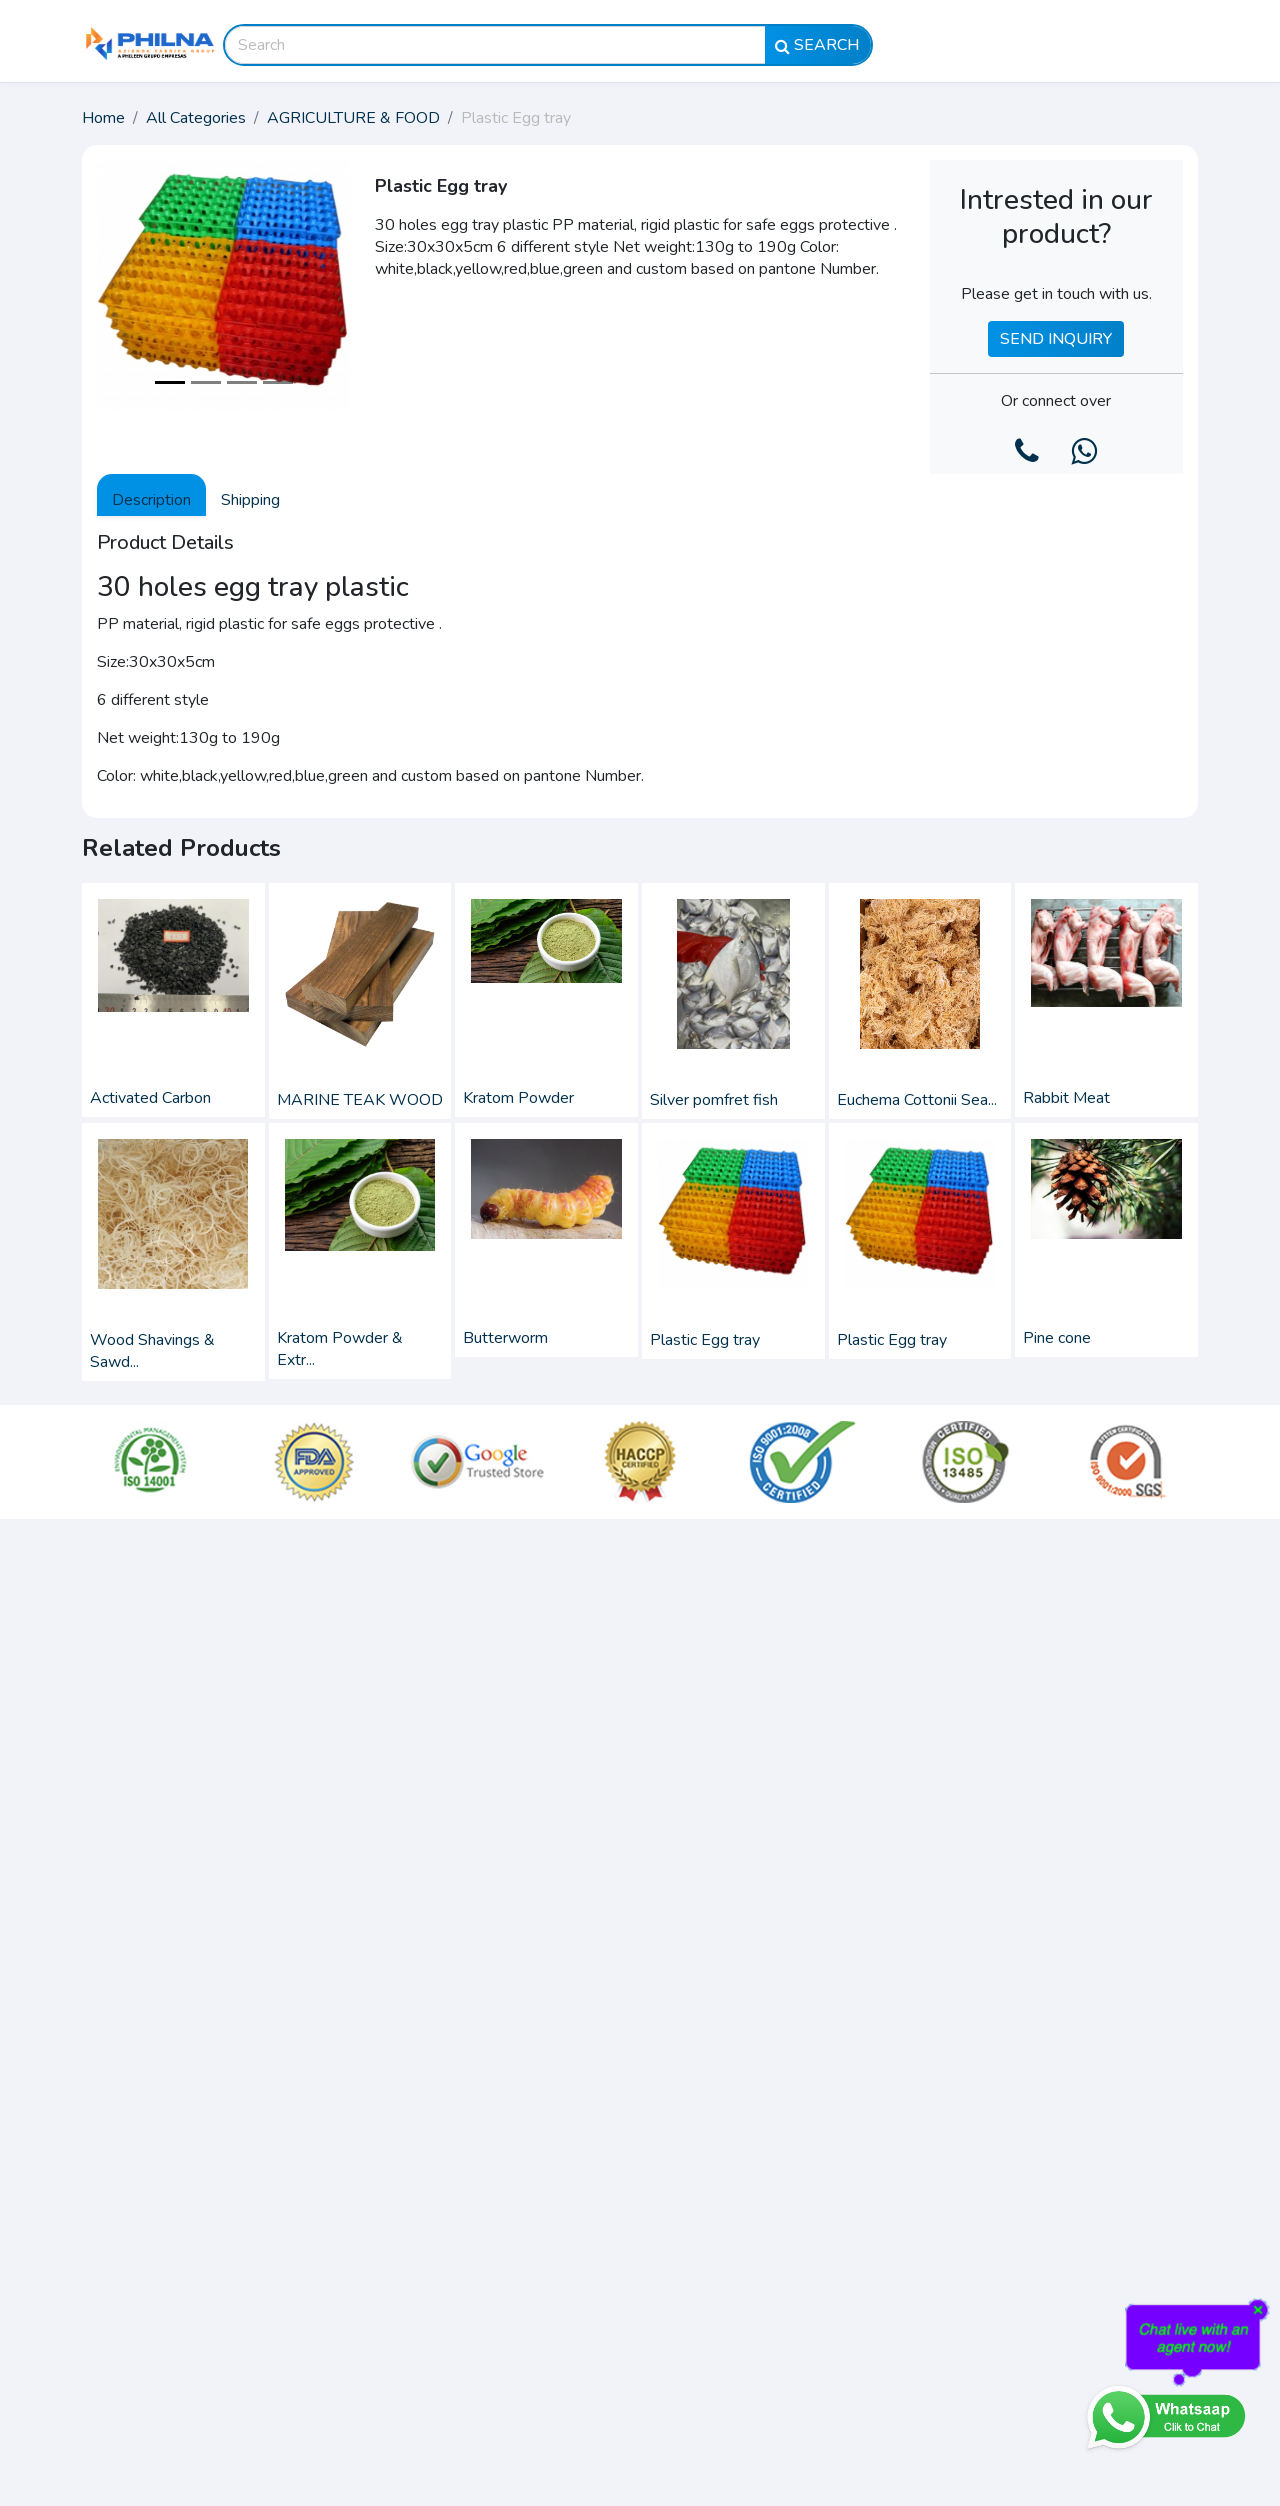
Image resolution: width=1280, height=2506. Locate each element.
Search (817, 45)
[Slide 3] (242, 382)
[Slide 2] (206, 382)
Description (151, 500)
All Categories (196, 118)
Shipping (250, 500)
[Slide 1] (170, 382)
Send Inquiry (1056, 339)
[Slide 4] (278, 382)
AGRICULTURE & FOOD (353, 118)
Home (103, 118)
